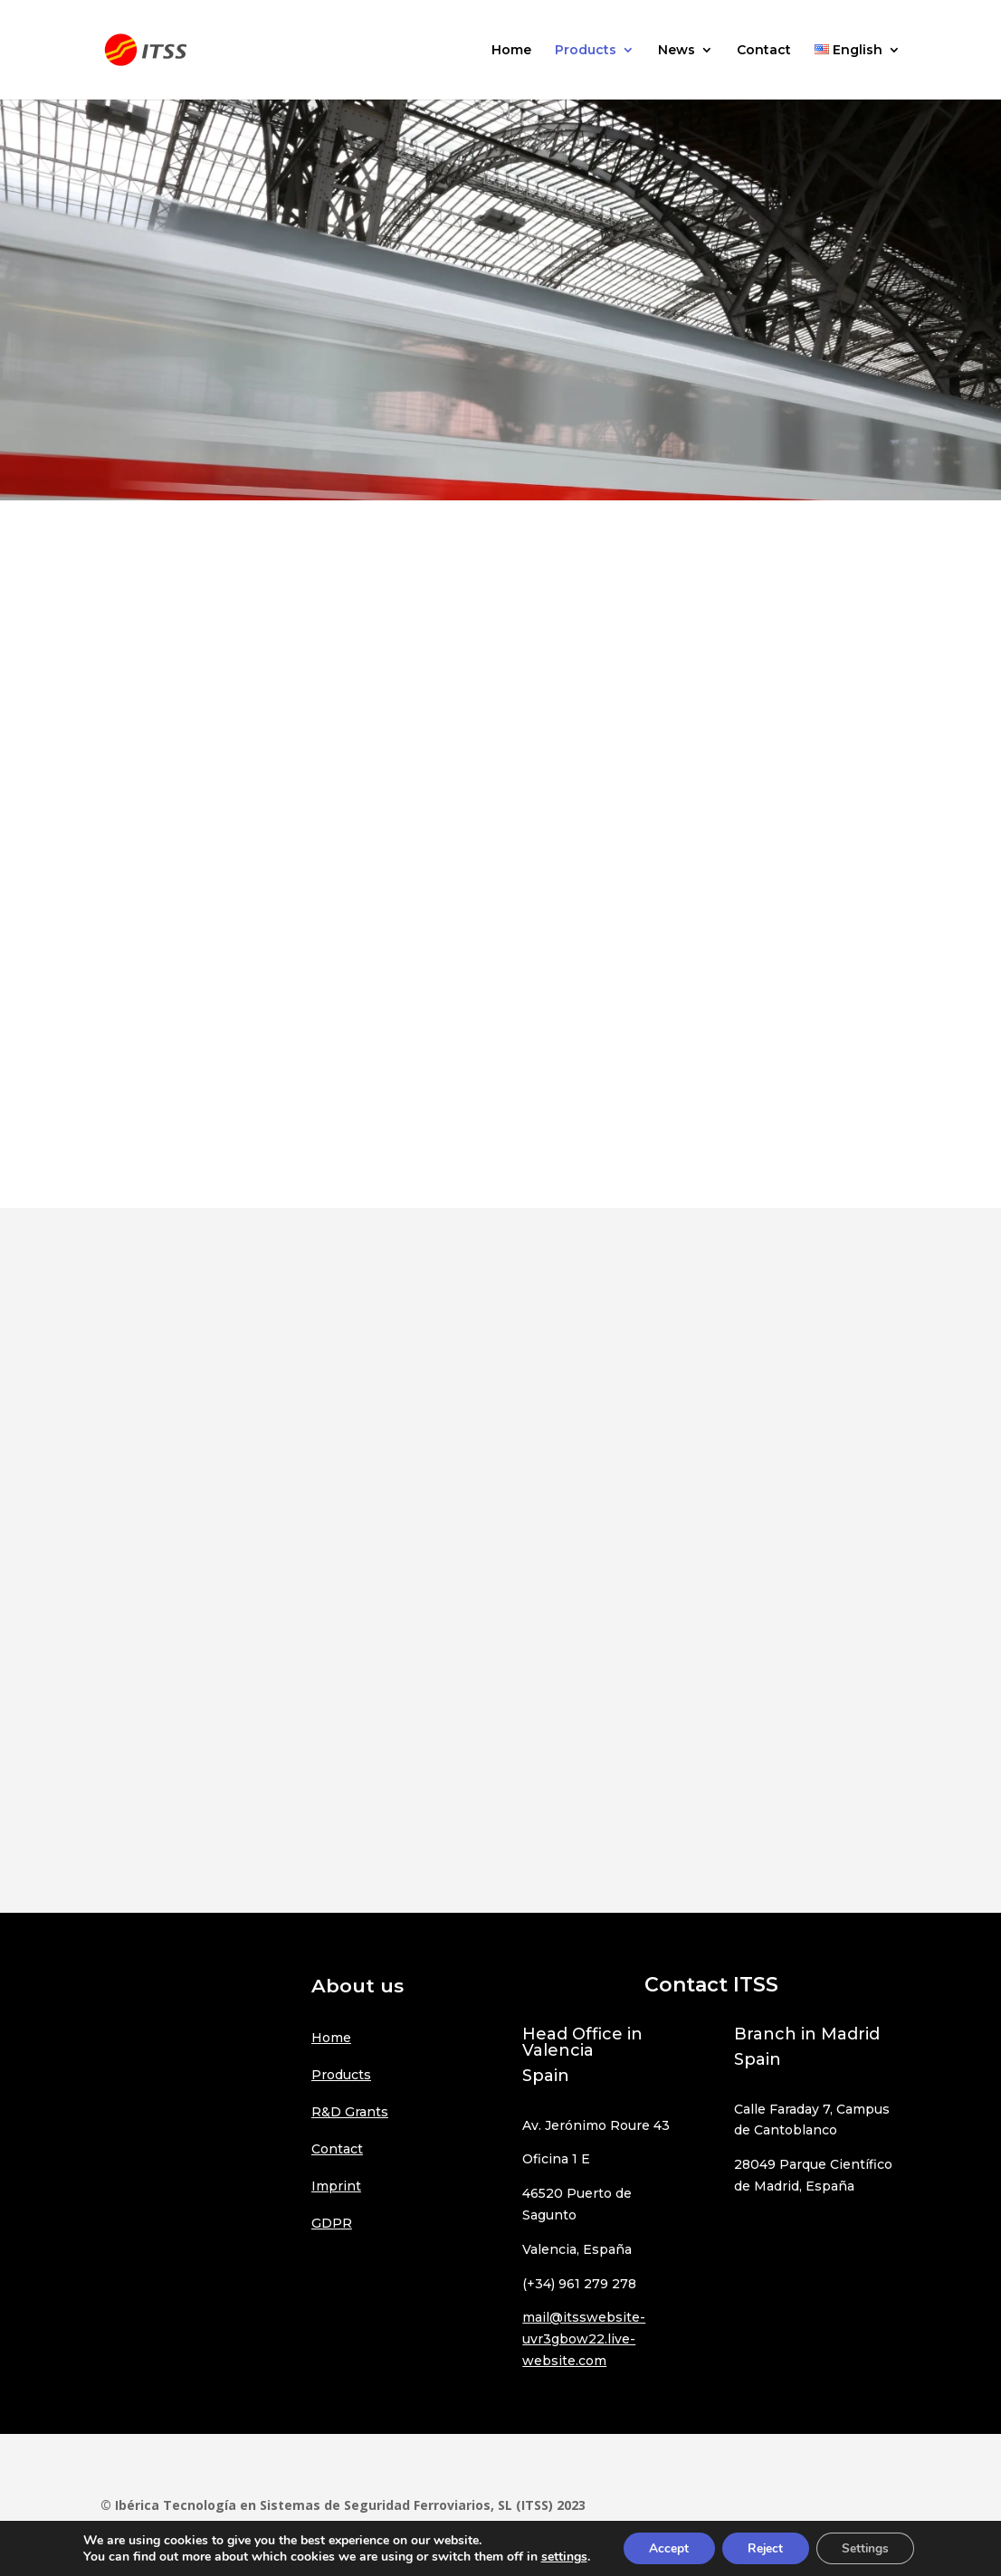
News (676, 50)
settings (559, 2556)
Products (585, 50)
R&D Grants (349, 2112)
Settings (868, 2547)
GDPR (331, 2223)
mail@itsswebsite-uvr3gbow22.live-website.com (583, 2339)
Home (511, 50)
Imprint (336, 2186)
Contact (764, 50)
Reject (765, 2547)
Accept (665, 2547)
